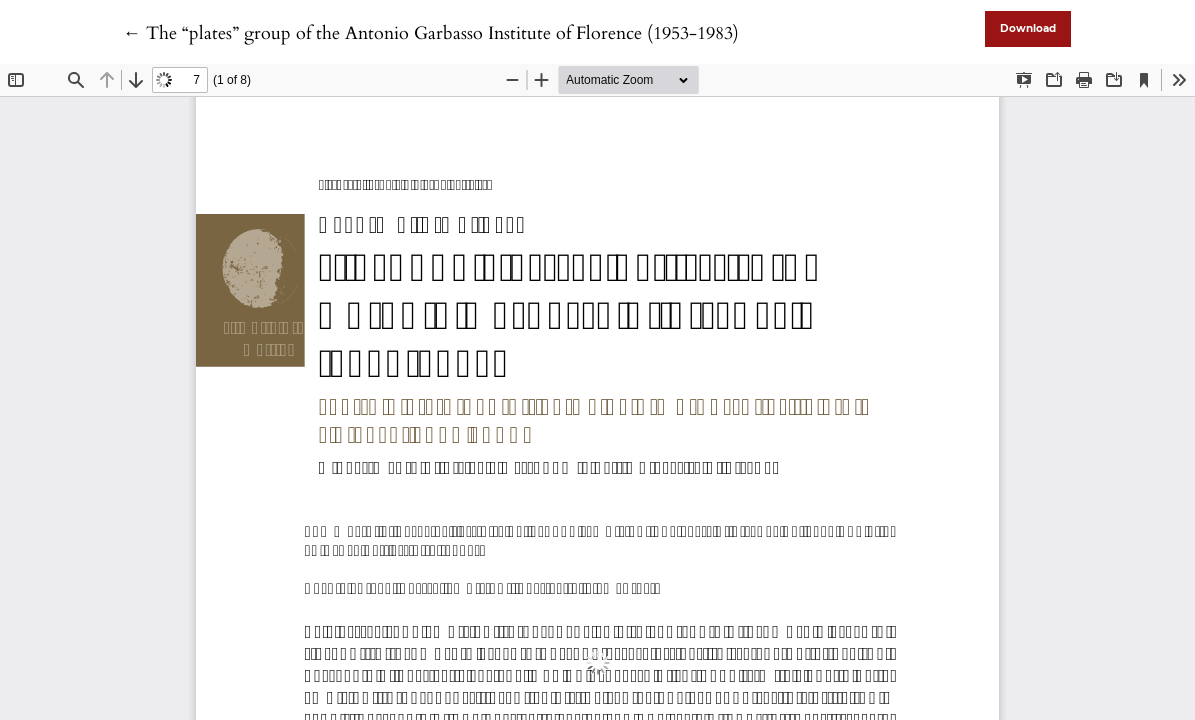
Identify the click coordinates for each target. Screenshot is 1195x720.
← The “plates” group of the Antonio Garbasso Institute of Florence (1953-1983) (431, 33)
